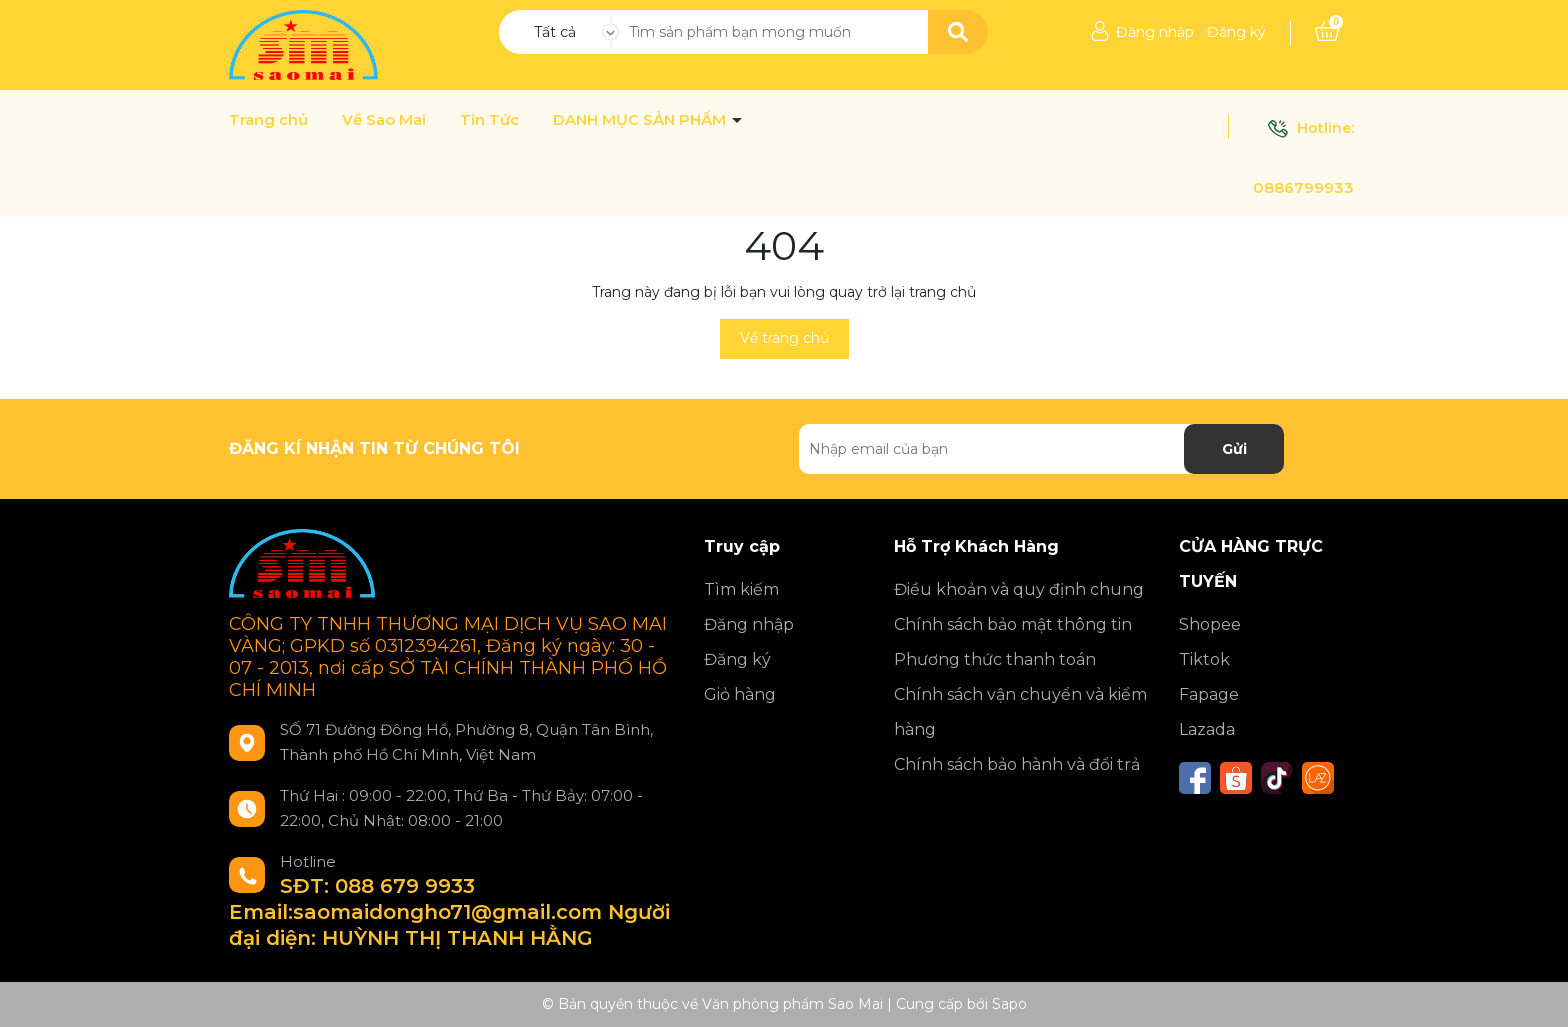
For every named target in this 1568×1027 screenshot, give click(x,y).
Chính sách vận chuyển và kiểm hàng (1020, 712)
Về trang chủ (784, 338)
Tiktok (1204, 659)
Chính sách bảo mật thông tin (1013, 624)
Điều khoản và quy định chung (1019, 589)
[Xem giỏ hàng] (1327, 32)
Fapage (1209, 694)
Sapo (1009, 1004)
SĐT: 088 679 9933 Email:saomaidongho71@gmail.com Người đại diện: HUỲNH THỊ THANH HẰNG (449, 912)
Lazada (1207, 729)
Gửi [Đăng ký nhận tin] (1234, 449)
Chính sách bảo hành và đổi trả (1017, 764)
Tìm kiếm (741, 589)
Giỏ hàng (740, 694)
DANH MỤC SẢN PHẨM (641, 120)
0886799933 (1303, 187)
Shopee (1210, 624)
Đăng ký (1236, 32)
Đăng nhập (1155, 32)
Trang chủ (268, 120)
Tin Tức (489, 120)
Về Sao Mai (384, 120)
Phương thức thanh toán (995, 659)
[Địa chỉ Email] (1041, 449)
